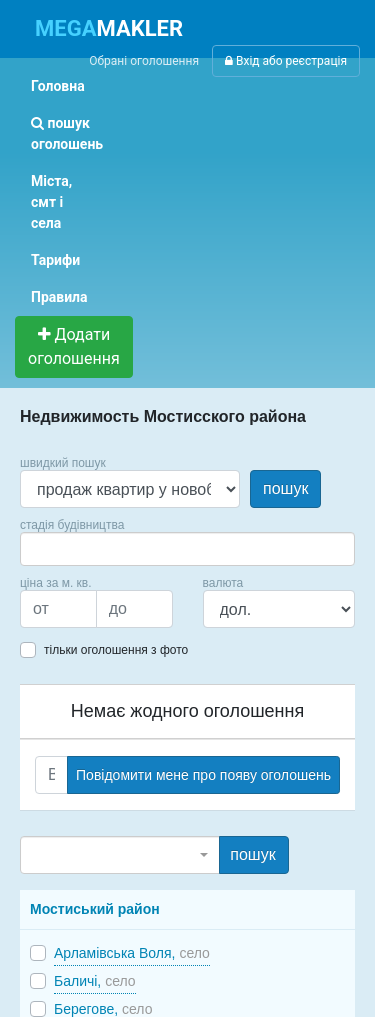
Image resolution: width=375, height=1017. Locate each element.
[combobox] (187, 549)
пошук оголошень (67, 133)
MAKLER (109, 28)
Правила (59, 297)
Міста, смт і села (51, 202)
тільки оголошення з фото (116, 650)
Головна (58, 86)
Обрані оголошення (144, 61)
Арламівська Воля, (132, 953)
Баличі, (95, 981)
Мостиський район (95, 909)
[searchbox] (56, 549)
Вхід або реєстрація (286, 61)
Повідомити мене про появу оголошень (203, 775)
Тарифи (55, 260)
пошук (285, 488)
